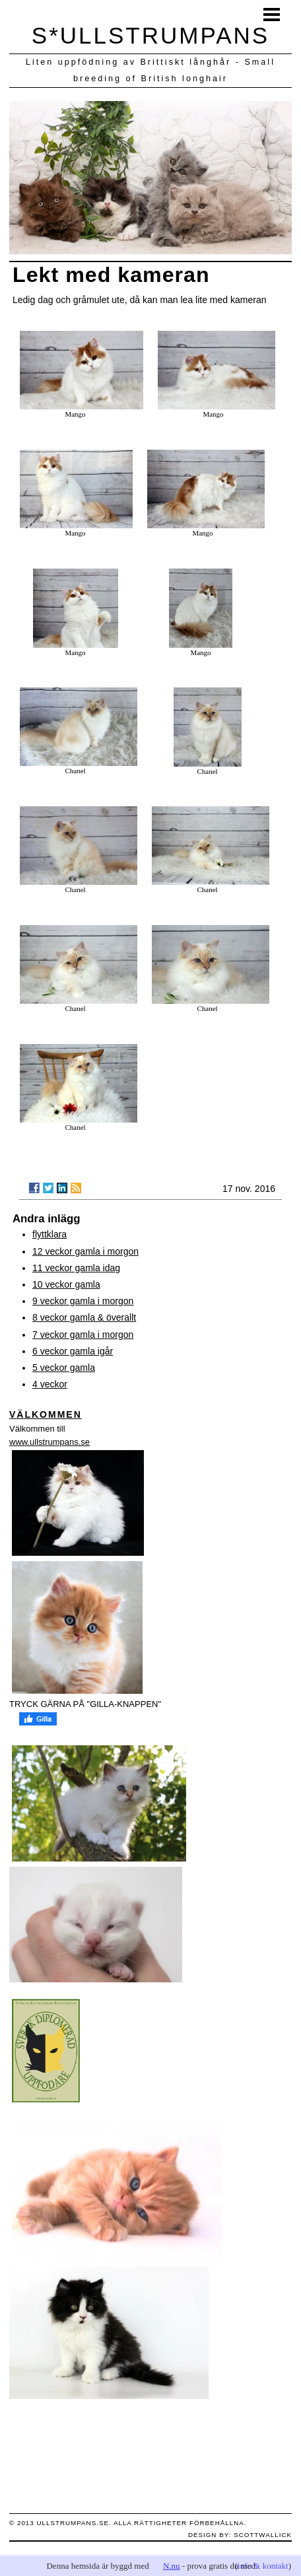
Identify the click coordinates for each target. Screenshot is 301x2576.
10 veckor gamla (66, 1284)
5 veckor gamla (63, 1367)
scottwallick (263, 2534)
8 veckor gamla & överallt (84, 1317)
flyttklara (49, 1234)
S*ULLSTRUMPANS (150, 35)
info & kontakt (263, 2566)
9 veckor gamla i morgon (82, 1301)
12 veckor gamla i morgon (85, 1251)
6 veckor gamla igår (72, 1351)
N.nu (171, 2566)
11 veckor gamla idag (76, 1268)
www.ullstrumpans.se (49, 1442)
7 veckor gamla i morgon (82, 1334)
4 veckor (49, 1384)
